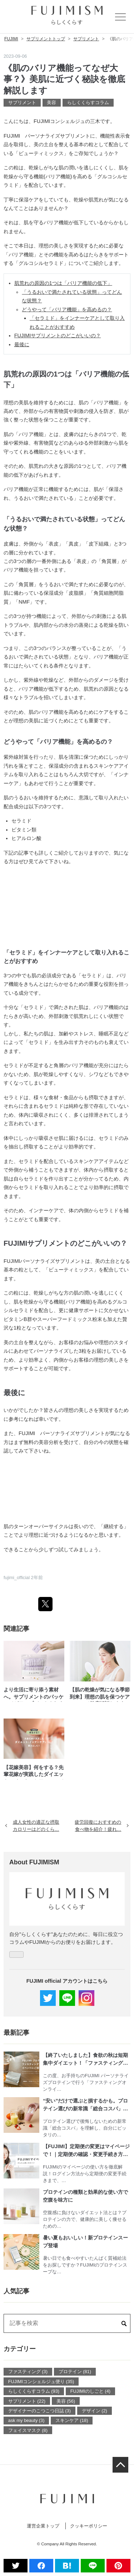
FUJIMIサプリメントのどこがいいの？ (57, 335)
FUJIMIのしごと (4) (90, 2391)
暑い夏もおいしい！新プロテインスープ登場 (85, 2241)
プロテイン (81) (75, 2371)
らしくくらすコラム (88, 102)
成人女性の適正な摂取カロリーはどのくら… (32, 1825)
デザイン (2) (94, 2410)
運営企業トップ (43, 2526)
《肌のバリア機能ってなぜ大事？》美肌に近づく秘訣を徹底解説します (64, 79)
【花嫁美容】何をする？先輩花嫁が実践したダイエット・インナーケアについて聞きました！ (34, 1772)
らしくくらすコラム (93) (33, 2391)
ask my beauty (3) (26, 2420)
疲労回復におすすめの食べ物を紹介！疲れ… (102, 1825)
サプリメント (22, 102)
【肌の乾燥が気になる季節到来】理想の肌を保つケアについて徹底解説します (100, 1694)
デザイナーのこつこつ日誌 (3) (39, 2410)
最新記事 (16, 2032)
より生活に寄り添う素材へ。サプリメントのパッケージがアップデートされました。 (34, 1694)
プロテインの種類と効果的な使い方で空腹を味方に (85, 2196)
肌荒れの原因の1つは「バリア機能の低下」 (63, 283)
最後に (21, 344)
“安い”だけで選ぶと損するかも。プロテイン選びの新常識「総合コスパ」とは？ (85, 2105)
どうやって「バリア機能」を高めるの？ (67, 309)
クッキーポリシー (88, 2526)
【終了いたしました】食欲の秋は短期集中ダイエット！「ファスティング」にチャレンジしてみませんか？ (85, 2059)
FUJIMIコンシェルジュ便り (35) (41, 2381)
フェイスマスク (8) (28, 2430)
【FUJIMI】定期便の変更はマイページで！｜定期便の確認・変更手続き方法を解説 (86, 2151)
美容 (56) (65, 2401)
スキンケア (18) (71, 2420)
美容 (51, 102)
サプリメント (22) (26, 2401)
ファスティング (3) (28, 2371)
